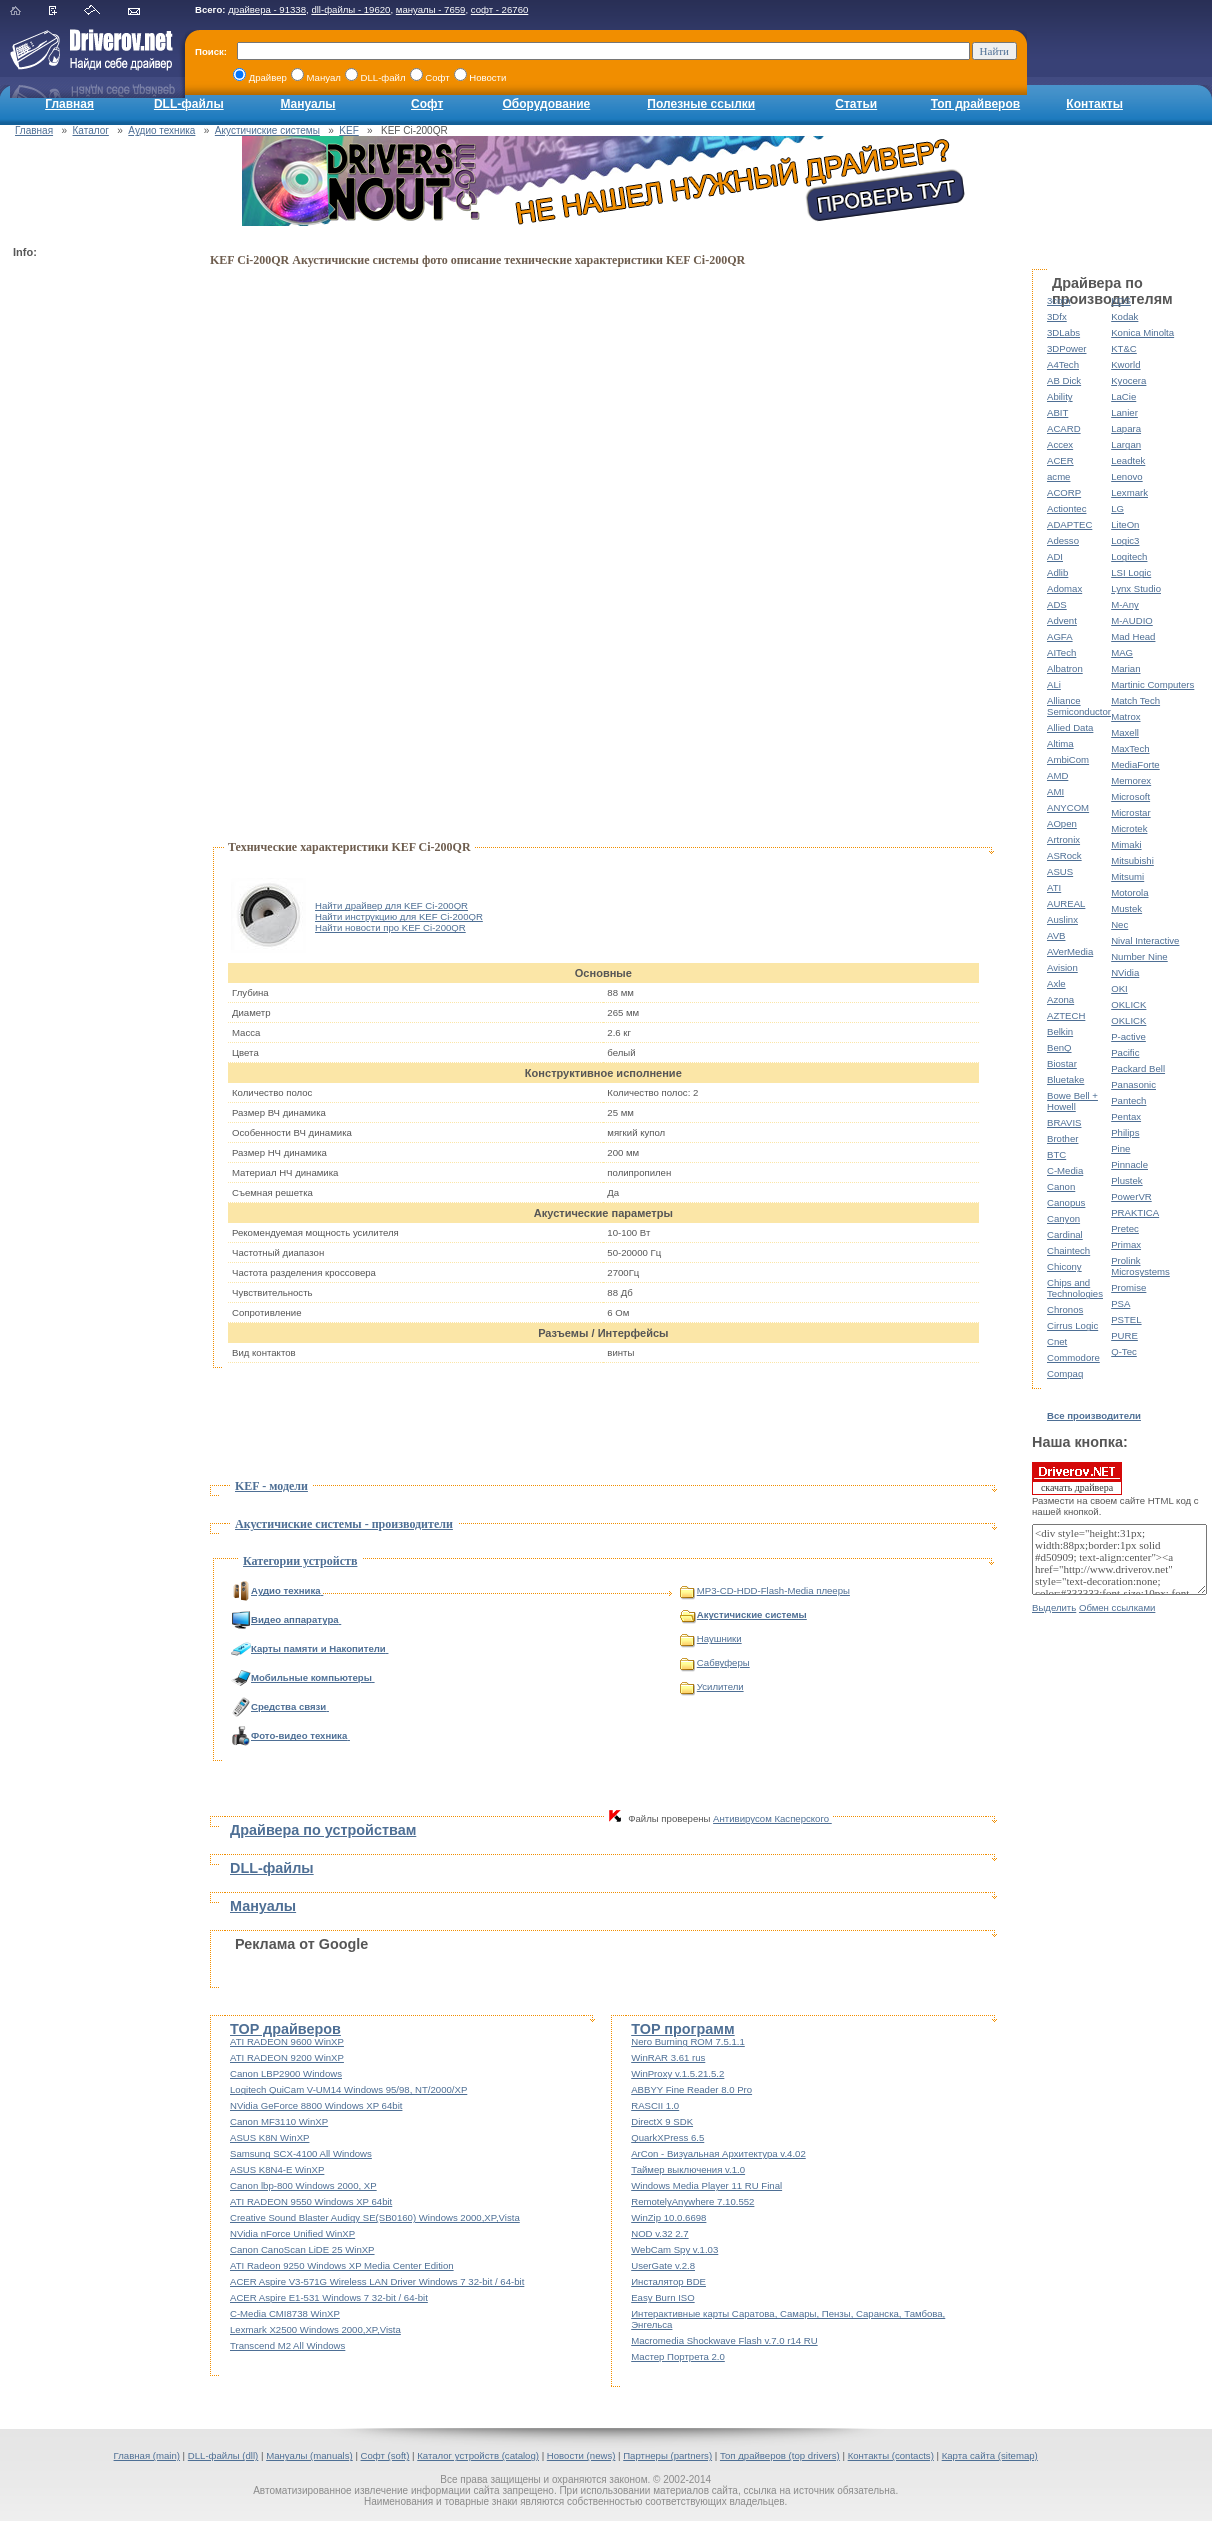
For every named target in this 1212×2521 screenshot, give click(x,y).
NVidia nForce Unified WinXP (292, 2233)
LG (1117, 508)
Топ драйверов (975, 104)
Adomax (1064, 588)
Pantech (1128, 1100)
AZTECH (1066, 1015)
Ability (1060, 396)
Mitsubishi (1132, 860)
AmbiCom (1068, 759)
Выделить (1054, 1607)
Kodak (1124, 316)
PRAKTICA (1135, 1212)
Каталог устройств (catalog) (478, 2455)
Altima (1060, 743)
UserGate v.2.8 (663, 2265)
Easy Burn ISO (662, 2297)
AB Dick (1064, 380)
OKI (1119, 988)
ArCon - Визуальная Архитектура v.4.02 (718, 2153)
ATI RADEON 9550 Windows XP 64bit (311, 2201)
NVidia (1125, 972)
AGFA (1060, 636)
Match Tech (1135, 700)
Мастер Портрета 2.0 (678, 2356)
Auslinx (1062, 919)
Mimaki (1126, 844)
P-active (1128, 1036)
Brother (1062, 1138)
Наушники (711, 1638)
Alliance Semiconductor (1079, 706)
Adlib (1057, 572)
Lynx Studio (1136, 588)
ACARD (1064, 428)
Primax (1126, 1244)
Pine (1120, 1148)
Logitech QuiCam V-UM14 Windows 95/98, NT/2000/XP (348, 2089)
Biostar (1062, 1063)
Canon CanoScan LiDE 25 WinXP (302, 2249)
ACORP (1064, 492)
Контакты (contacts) (891, 2455)
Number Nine (1139, 956)
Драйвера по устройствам (323, 1830)
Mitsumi (1127, 876)
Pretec (1125, 1228)
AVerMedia (1070, 951)
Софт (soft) (385, 2455)
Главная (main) (147, 2455)
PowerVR (1131, 1196)
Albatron (1065, 668)
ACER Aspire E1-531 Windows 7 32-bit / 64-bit (329, 2297)
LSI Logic (1131, 572)
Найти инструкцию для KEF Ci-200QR (399, 916)
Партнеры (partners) (667, 2455)
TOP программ (682, 2029)
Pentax (1126, 1116)
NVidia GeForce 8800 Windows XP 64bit (316, 2105)
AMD (1057, 775)
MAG (1122, 652)
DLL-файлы (189, 104)
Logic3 (1125, 540)
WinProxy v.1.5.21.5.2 (677, 2073)
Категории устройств (300, 1561)
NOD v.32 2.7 (659, 2233)
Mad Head (1133, 636)
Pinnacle (1129, 1164)
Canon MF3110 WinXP (279, 2121)
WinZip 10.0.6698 (668, 2217)
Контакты (1094, 104)
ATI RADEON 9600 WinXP (287, 2041)
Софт (427, 104)
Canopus (1066, 1202)
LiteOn (1125, 524)
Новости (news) (581, 2455)
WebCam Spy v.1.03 (674, 2249)
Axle (1056, 983)
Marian (1125, 668)
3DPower (1066, 348)
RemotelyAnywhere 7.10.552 (692, 2201)
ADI (1055, 556)
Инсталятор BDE (668, 2281)
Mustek (1126, 908)
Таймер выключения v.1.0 (688, 2169)
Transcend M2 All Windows (287, 2345)
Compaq (1065, 1373)
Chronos (1065, 1309)
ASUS (1060, 871)
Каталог (91, 130)
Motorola (1129, 892)
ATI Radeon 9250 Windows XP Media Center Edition (342, 2265)
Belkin (1060, 1031)
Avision (1062, 967)
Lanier (1124, 412)
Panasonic (1133, 1084)
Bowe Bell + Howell (1072, 1101)
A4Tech (1063, 364)
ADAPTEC (1069, 524)
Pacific (1125, 1052)
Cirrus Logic (1072, 1325)
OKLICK (1128, 1004)
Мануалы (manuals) (309, 2455)
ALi (1054, 684)
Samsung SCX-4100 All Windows (301, 2153)
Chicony (1064, 1266)
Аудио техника (161, 130)
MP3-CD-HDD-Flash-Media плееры (765, 1590)
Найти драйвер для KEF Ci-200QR (391, 905)
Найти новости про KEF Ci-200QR (390, 927)
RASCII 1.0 (655, 2105)
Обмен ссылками (1117, 1607)
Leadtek (1128, 460)
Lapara (1126, 428)
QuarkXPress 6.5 (667, 2137)
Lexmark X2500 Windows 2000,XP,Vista (315, 2329)
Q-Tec (1124, 1351)
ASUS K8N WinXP (269, 2137)
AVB (1056, 935)
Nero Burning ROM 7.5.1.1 (688, 2041)
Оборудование (546, 104)
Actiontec (1066, 508)
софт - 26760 (500, 9)
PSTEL (1126, 1319)
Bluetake (1065, 1079)
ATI (1054, 887)
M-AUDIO (1132, 620)
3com (1058, 300)
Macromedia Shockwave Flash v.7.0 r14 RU (724, 2340)
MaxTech (1130, 748)
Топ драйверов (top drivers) (780, 2455)
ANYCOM (1068, 807)
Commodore (1073, 1357)
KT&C (1124, 348)
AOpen (1062, 823)
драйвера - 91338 (267, 9)
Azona (1060, 999)
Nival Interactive (1145, 940)
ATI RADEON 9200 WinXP (287, 2057)
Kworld (1125, 364)
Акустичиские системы (267, 130)
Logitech (1129, 556)
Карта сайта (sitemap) (990, 2455)
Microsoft (1130, 796)
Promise (1128, 1287)
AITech (1061, 652)
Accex (1060, 444)
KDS (1121, 300)
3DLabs (1063, 332)
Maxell (1125, 732)
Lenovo (1126, 476)
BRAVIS (1064, 1122)
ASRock (1064, 855)
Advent (1062, 620)
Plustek (1126, 1180)
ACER (1060, 460)
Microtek (1129, 828)
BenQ (1059, 1047)
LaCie (1123, 396)
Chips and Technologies (1075, 1288)
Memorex (1131, 780)
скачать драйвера (1077, 1478)
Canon (1061, 1186)
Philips (1125, 1132)
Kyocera (1128, 380)
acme (1058, 476)
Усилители (712, 1686)
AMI (1055, 791)
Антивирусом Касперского (772, 1818)
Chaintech (1068, 1250)
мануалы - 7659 (431, 9)
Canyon (1063, 1218)
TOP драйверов (285, 2029)
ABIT (1057, 412)
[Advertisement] (93, 566)
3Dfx (1057, 316)
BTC (1056, 1154)
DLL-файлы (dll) (223, 2455)
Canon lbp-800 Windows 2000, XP (303, 2185)
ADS (1057, 604)
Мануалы (307, 104)
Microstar (1130, 812)
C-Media (1065, 1170)
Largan (1126, 444)
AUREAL (1066, 903)
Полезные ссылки (701, 104)
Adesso (1063, 540)
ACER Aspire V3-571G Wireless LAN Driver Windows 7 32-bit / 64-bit (377, 2281)
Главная (69, 104)
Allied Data (1070, 727)
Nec (1119, 924)
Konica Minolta (1142, 332)
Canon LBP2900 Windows (286, 2073)
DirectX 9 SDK (662, 2121)
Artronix (1063, 839)
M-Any (1125, 604)
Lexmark (1129, 492)
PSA (1120, 1303)
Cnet (1057, 1341)
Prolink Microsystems (1140, 1266)
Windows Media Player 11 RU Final (706, 2185)
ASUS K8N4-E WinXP (277, 2169)
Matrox (1125, 716)
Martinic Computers (1152, 684)
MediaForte (1135, 764)
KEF (348, 130)
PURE (1124, 1335)
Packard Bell (1138, 1068)
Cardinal (1065, 1234)
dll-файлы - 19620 (350, 9)
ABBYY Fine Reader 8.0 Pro (691, 2089)
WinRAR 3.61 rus (668, 2057)
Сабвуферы (715, 1662)
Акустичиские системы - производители (344, 1524)
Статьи (856, 104)
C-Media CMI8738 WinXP (285, 2313)
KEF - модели (271, 1486)
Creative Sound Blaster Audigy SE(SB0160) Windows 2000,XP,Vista (375, 2217)
